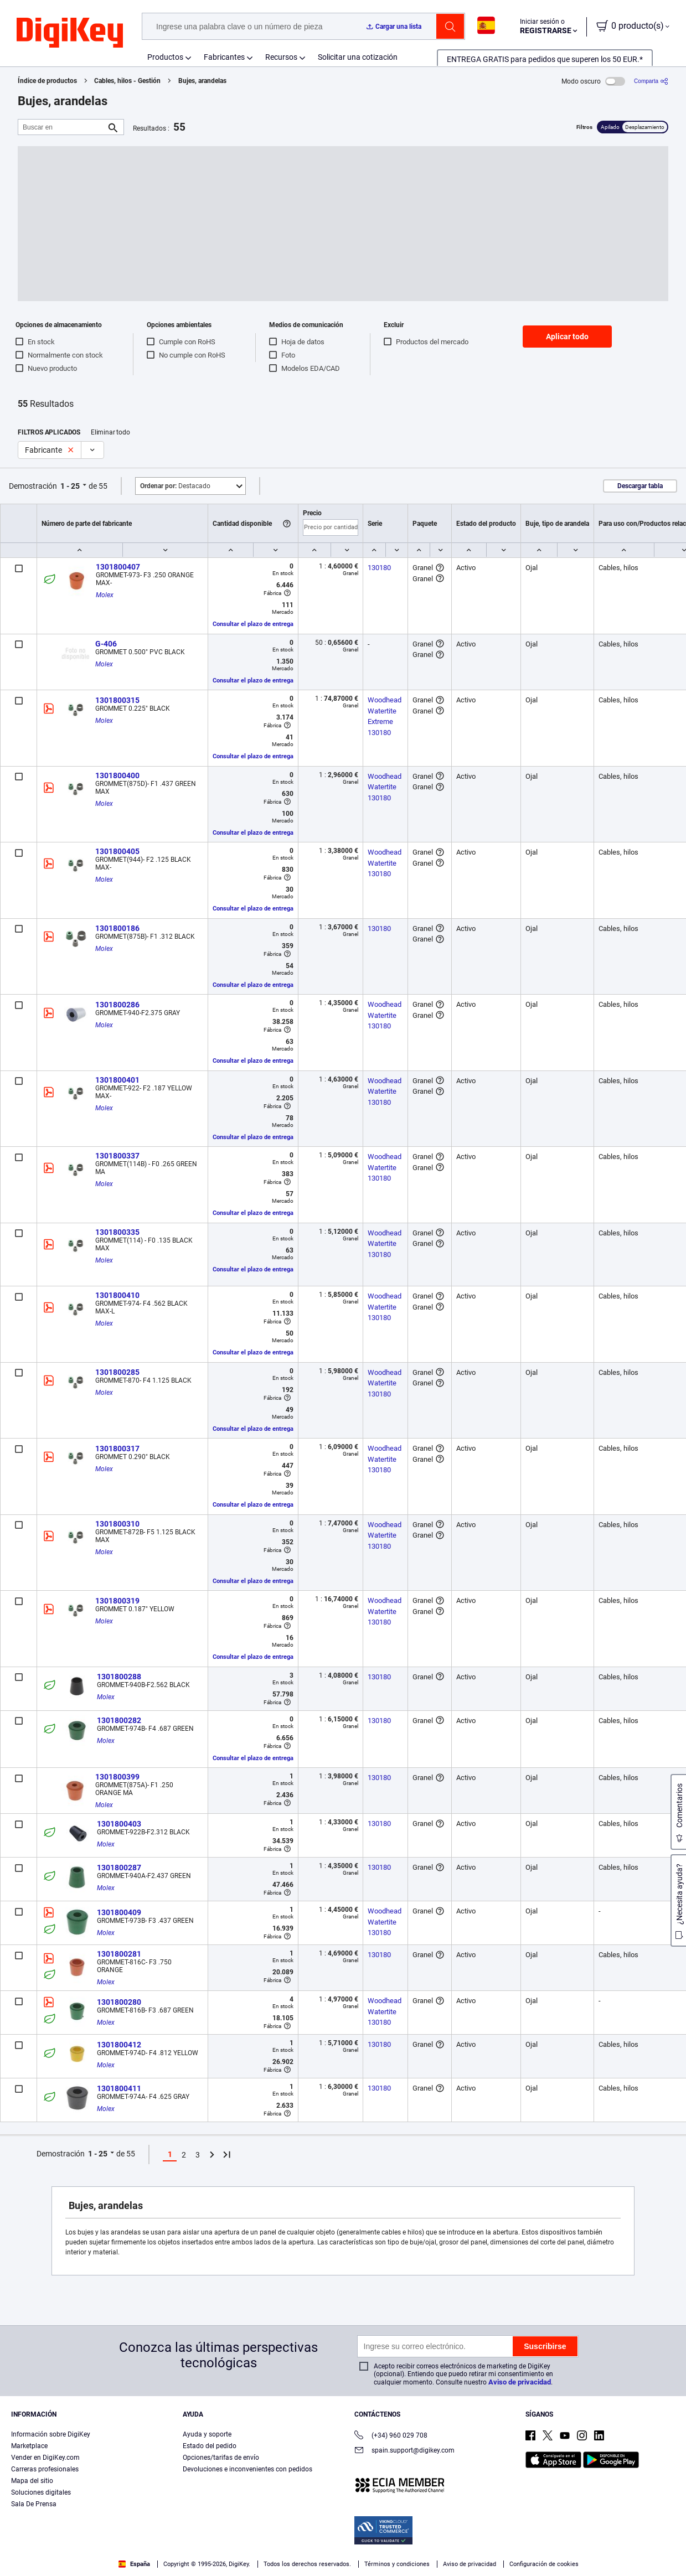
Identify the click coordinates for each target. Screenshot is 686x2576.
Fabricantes (224, 57)
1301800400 (117, 775)
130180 (379, 567)
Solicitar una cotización (358, 57)
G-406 (106, 643)
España (134, 2564)
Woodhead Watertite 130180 (385, 787)
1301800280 (119, 2002)
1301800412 (119, 2044)
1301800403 (119, 1823)
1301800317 (117, 1448)
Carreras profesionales (45, 2469)
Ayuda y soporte (207, 2434)
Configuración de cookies (544, 2564)
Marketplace (29, 2446)
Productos (165, 57)
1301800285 (117, 1372)
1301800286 (117, 1004)
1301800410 (117, 1295)
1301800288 (119, 1676)
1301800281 (119, 1953)
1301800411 (119, 2088)
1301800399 (117, 1776)
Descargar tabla (640, 486)
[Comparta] (651, 81)
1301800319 (117, 1600)
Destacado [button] (175, 486)
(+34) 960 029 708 (390, 2436)
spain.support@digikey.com (404, 2451)
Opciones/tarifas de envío (221, 2457)
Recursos (281, 57)
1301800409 (119, 1912)
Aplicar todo (567, 336)
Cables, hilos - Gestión (127, 81)
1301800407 (118, 566)
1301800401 (117, 1079)
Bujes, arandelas (202, 81)
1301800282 (119, 1720)
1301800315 (117, 700)
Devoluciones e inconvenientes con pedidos (247, 2469)
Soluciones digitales (41, 2492)
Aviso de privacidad (519, 2382)
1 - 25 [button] (70, 486)
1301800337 (117, 1155)
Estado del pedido (209, 2446)
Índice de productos (47, 81)
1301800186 (117, 928)
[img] (70, 33)
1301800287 (119, 1867)
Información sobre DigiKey (50, 2434)
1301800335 (117, 1232)
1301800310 (117, 1523)
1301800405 (117, 851)
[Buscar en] (62, 127)
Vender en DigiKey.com (45, 2457)
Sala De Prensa (33, 2504)
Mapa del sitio (32, 2481)
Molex (105, 595)
